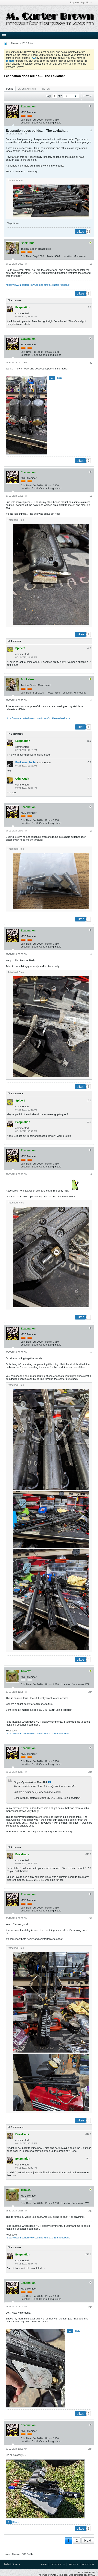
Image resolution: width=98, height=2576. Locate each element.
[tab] (10, 88)
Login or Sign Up (81, 2)
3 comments (17, 734)
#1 (91, 130)
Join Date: (26, 119)
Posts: (48, 119)
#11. (88, 1854)
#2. (89, 307)
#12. (88, 2134)
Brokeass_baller (26, 762)
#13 (90, 2211)
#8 (91, 1174)
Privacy (73, 2564)
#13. (88, 2254)
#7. (89, 1100)
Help (44, 2564)
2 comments (17, 1093)
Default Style (12, 2564)
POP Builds (27, 43)
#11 (90, 1772)
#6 (91, 831)
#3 (91, 362)
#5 (91, 700)
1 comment (16, 300)
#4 (91, 496)
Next (87, 2540)
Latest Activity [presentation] (27, 89)
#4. (89, 648)
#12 (90, 1918)
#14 (90, 2307)
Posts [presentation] (9, 89)
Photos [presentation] (45, 89)
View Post (49, 1782)
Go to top (88, 2564)
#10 (90, 1692)
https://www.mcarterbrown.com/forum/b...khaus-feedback (38, 284)
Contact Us (58, 2564)
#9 (91, 1352)
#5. (89, 740)
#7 (91, 954)
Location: (26, 122)
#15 (90, 2449)
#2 (91, 264)
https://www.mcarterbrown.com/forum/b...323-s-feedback (38, 1733)
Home (7, 2554)
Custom (14, 43)
